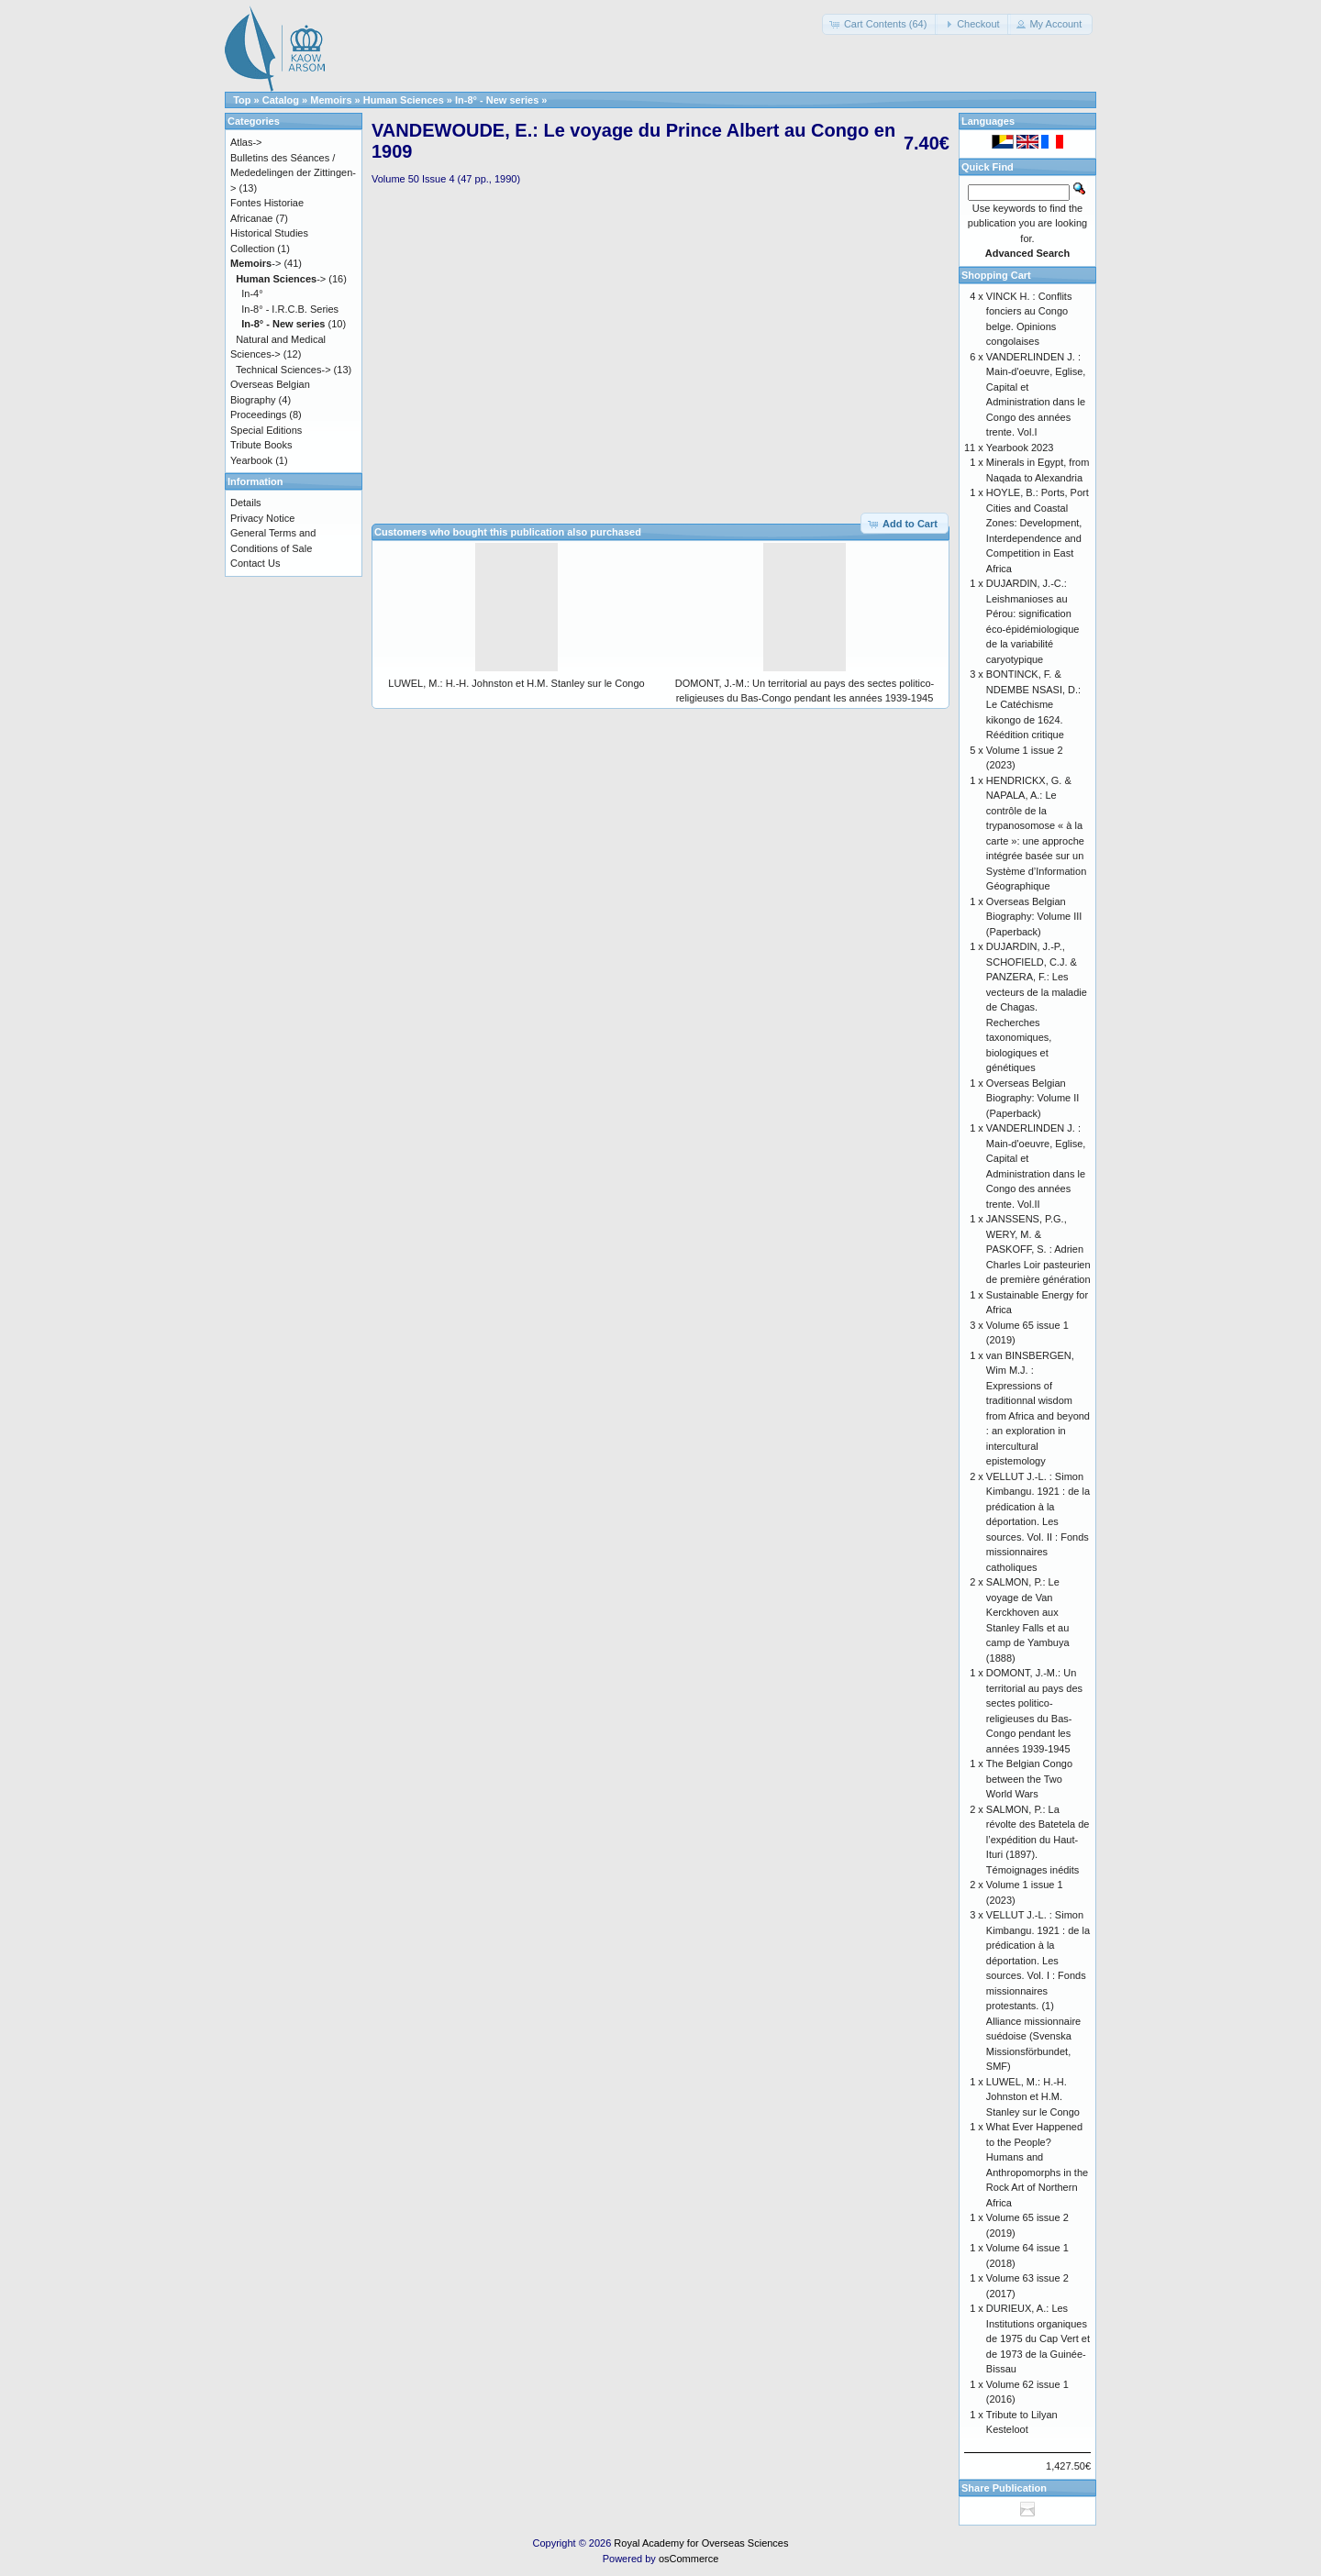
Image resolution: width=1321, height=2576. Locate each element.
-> (255, 263)
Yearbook (251, 460)
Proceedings (258, 414)
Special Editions (266, 430)
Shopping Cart (996, 275)
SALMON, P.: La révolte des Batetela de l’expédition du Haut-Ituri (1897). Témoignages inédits (1038, 1839)
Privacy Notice (262, 518)
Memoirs (330, 99)
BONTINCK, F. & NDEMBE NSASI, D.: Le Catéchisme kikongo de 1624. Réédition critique (1033, 704)
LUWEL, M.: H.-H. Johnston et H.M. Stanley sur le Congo (516, 683)
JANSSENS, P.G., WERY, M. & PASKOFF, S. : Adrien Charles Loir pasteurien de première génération (1038, 1249)
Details (245, 502)
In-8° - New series (496, 99)
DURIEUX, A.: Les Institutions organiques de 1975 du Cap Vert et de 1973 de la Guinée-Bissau (1038, 2338)
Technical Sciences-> (283, 369)
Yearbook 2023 (1020, 447)
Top (241, 99)
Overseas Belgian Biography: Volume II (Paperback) (1033, 1098)
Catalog (280, 99)
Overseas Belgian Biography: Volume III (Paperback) (1034, 916)
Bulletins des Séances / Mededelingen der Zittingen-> (293, 172)
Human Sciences (403, 99)
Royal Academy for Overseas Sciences (701, 2542)
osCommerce (688, 2558)
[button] (880, 24)
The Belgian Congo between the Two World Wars (1029, 1778)
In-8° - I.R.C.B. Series (290, 309)
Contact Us (255, 563)
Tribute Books (261, 444)
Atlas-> (246, 142)
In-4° (251, 293)
